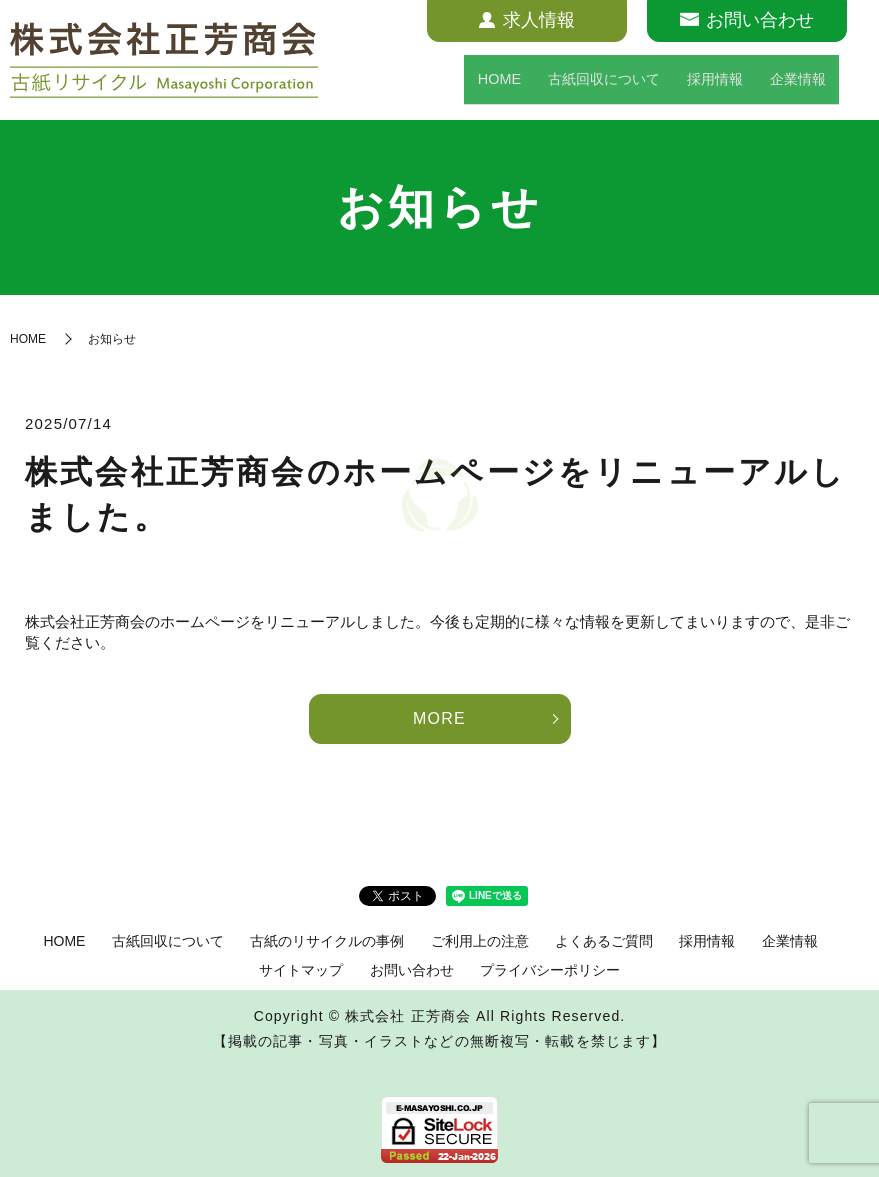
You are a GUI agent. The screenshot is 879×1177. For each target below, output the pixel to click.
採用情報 (704, 84)
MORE (439, 718)
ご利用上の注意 (480, 941)
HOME (461, 84)
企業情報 (794, 84)
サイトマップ (301, 970)
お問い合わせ (412, 970)
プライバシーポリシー (550, 970)
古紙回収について (578, 84)
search (854, 85)
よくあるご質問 (604, 941)
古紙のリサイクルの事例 (327, 941)
